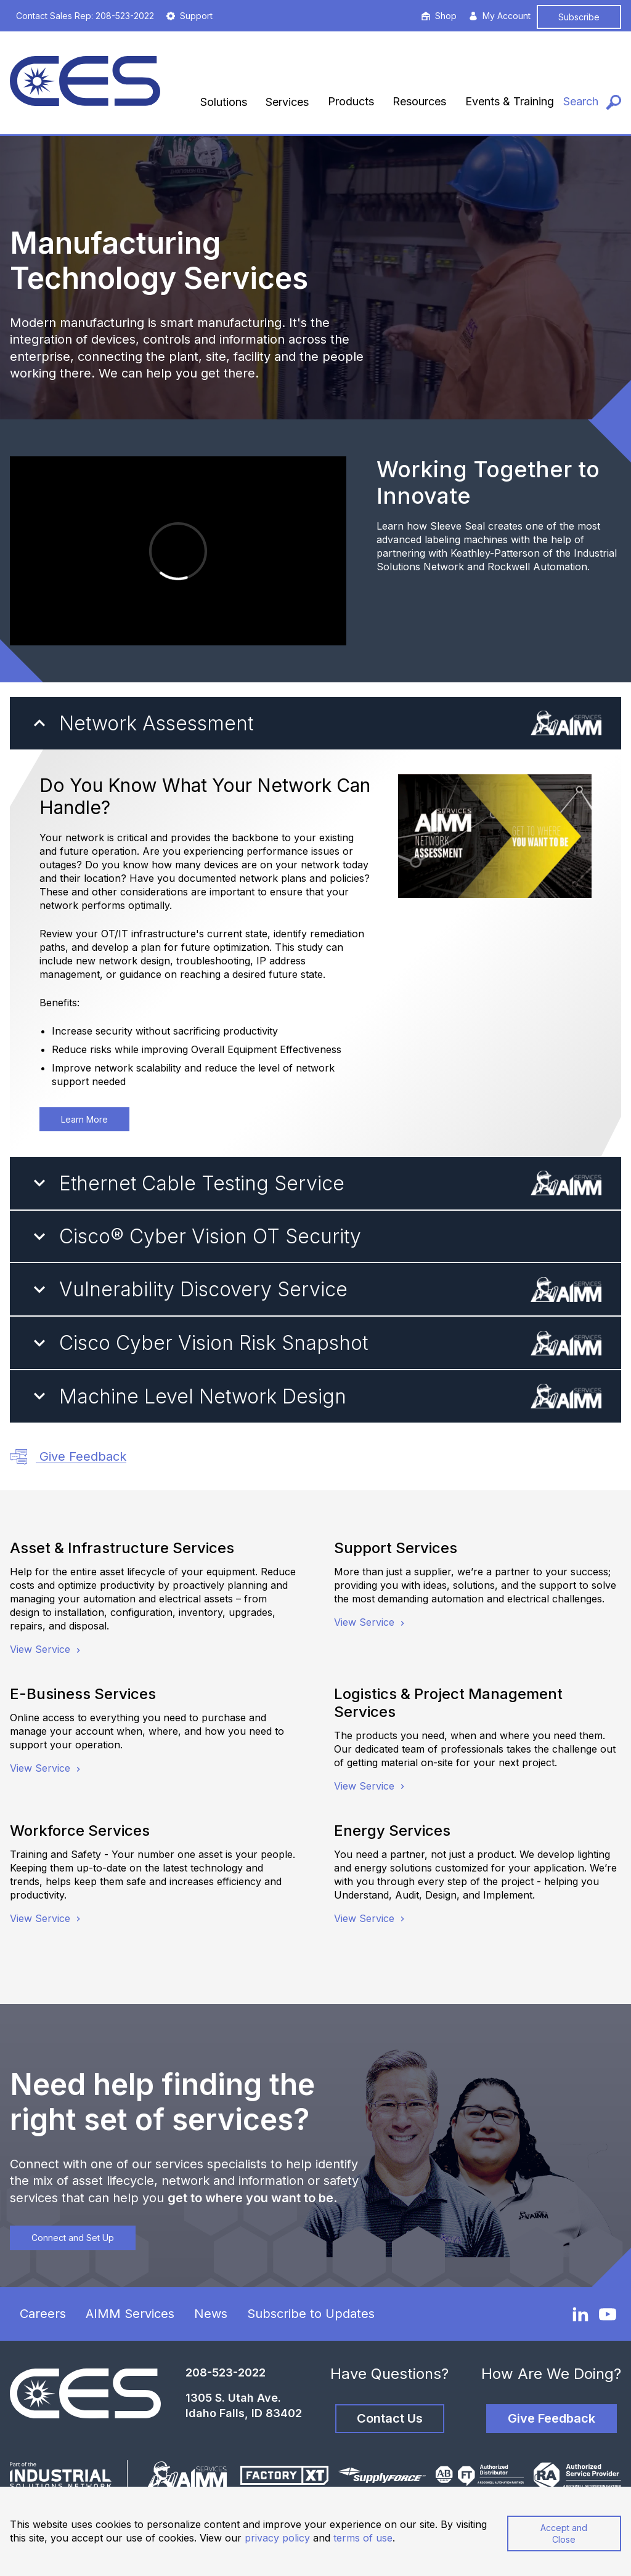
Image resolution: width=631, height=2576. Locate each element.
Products (351, 101)
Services (287, 101)
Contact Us (390, 2418)
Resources (419, 101)
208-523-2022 (225, 2372)
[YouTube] (607, 2314)
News (210, 2313)
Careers (43, 2313)
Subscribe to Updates (311, 2313)
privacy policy (277, 2538)
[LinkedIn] (580, 2313)
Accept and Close (563, 2533)
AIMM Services (130, 2313)
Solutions (223, 101)
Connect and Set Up (72, 2237)
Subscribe (579, 17)
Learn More (84, 1119)
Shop (439, 15)
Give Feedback (68, 1457)
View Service (46, 1649)
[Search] (592, 102)
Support (189, 15)
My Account (500, 15)
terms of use (363, 2538)
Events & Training (509, 101)
